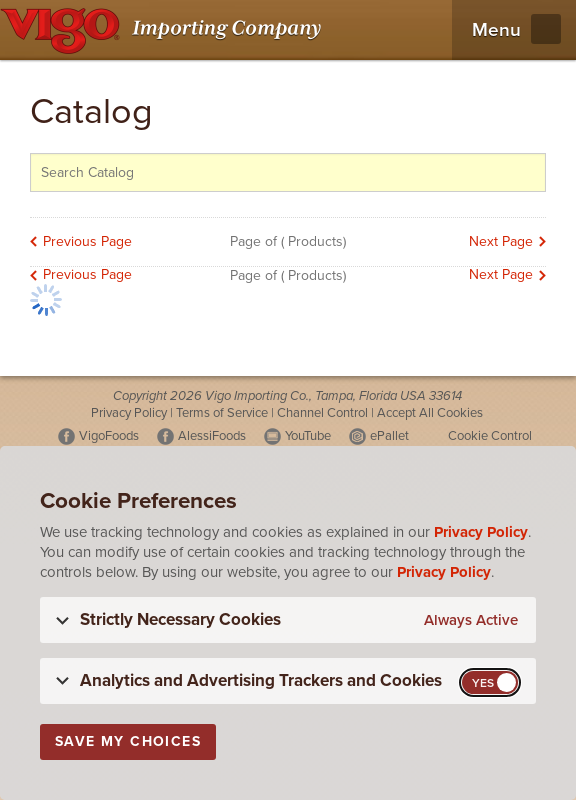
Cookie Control (490, 436)
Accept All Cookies (430, 413)
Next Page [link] (501, 241)
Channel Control (322, 413)
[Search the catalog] (288, 172)
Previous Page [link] (87, 241)
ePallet (389, 436)
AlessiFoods (212, 436)
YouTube (308, 436)
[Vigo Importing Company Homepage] (164, 30)
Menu (496, 30)
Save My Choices (128, 741)
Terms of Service (222, 413)
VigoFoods (109, 436)
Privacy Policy (129, 413)
